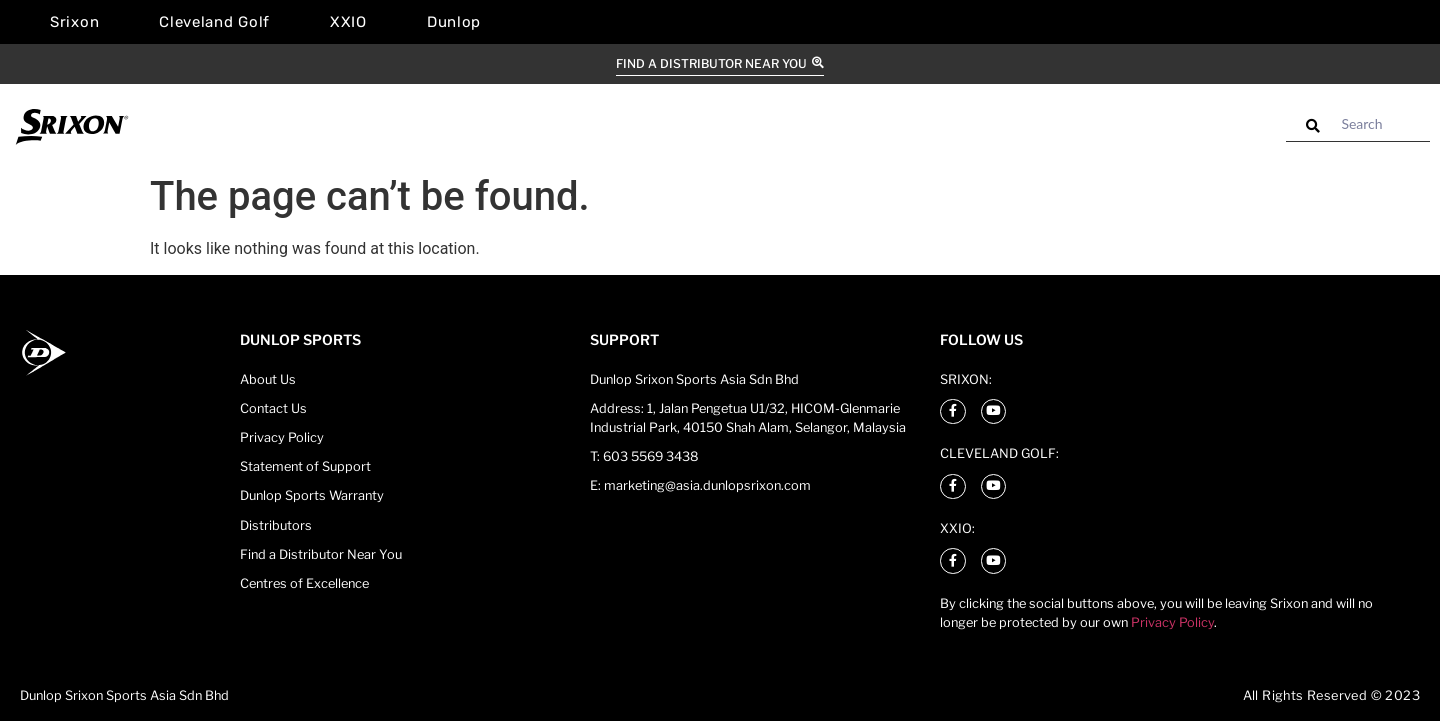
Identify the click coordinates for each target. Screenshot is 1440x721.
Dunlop (454, 22)
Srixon (74, 22)
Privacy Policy (1172, 622)
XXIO (348, 22)
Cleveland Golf (214, 22)
